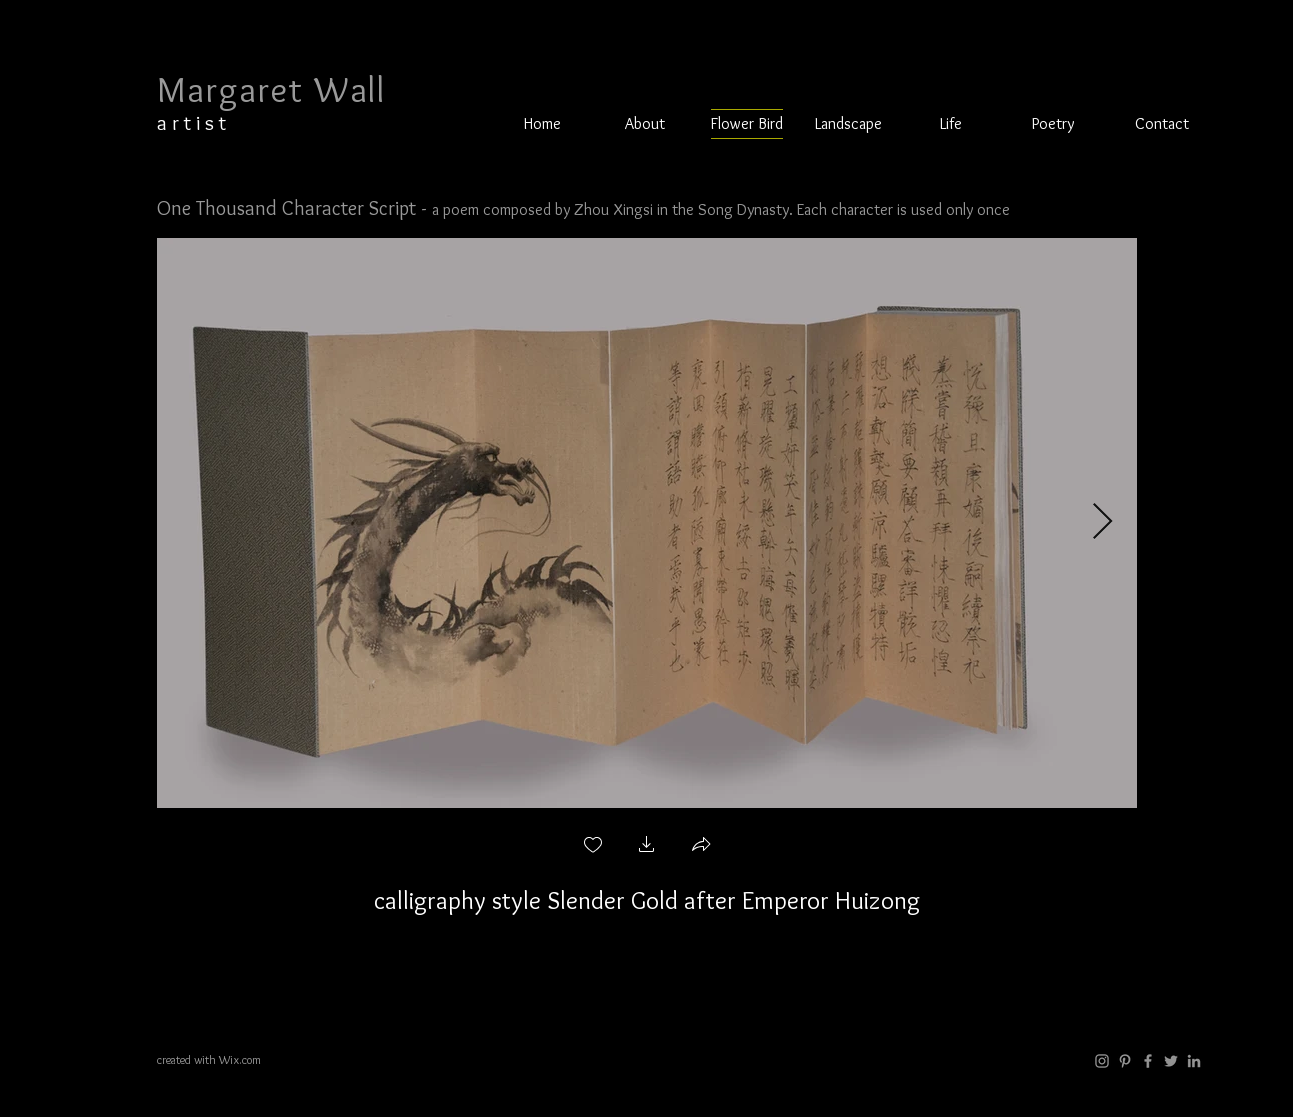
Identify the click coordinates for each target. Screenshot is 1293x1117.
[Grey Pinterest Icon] (1125, 1061)
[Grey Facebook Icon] (1148, 1061)
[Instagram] (1102, 1061)
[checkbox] (593, 846)
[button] (849, 124)
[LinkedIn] (1194, 1061)
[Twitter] (1171, 1061)
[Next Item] (1102, 522)
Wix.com (240, 1059)
